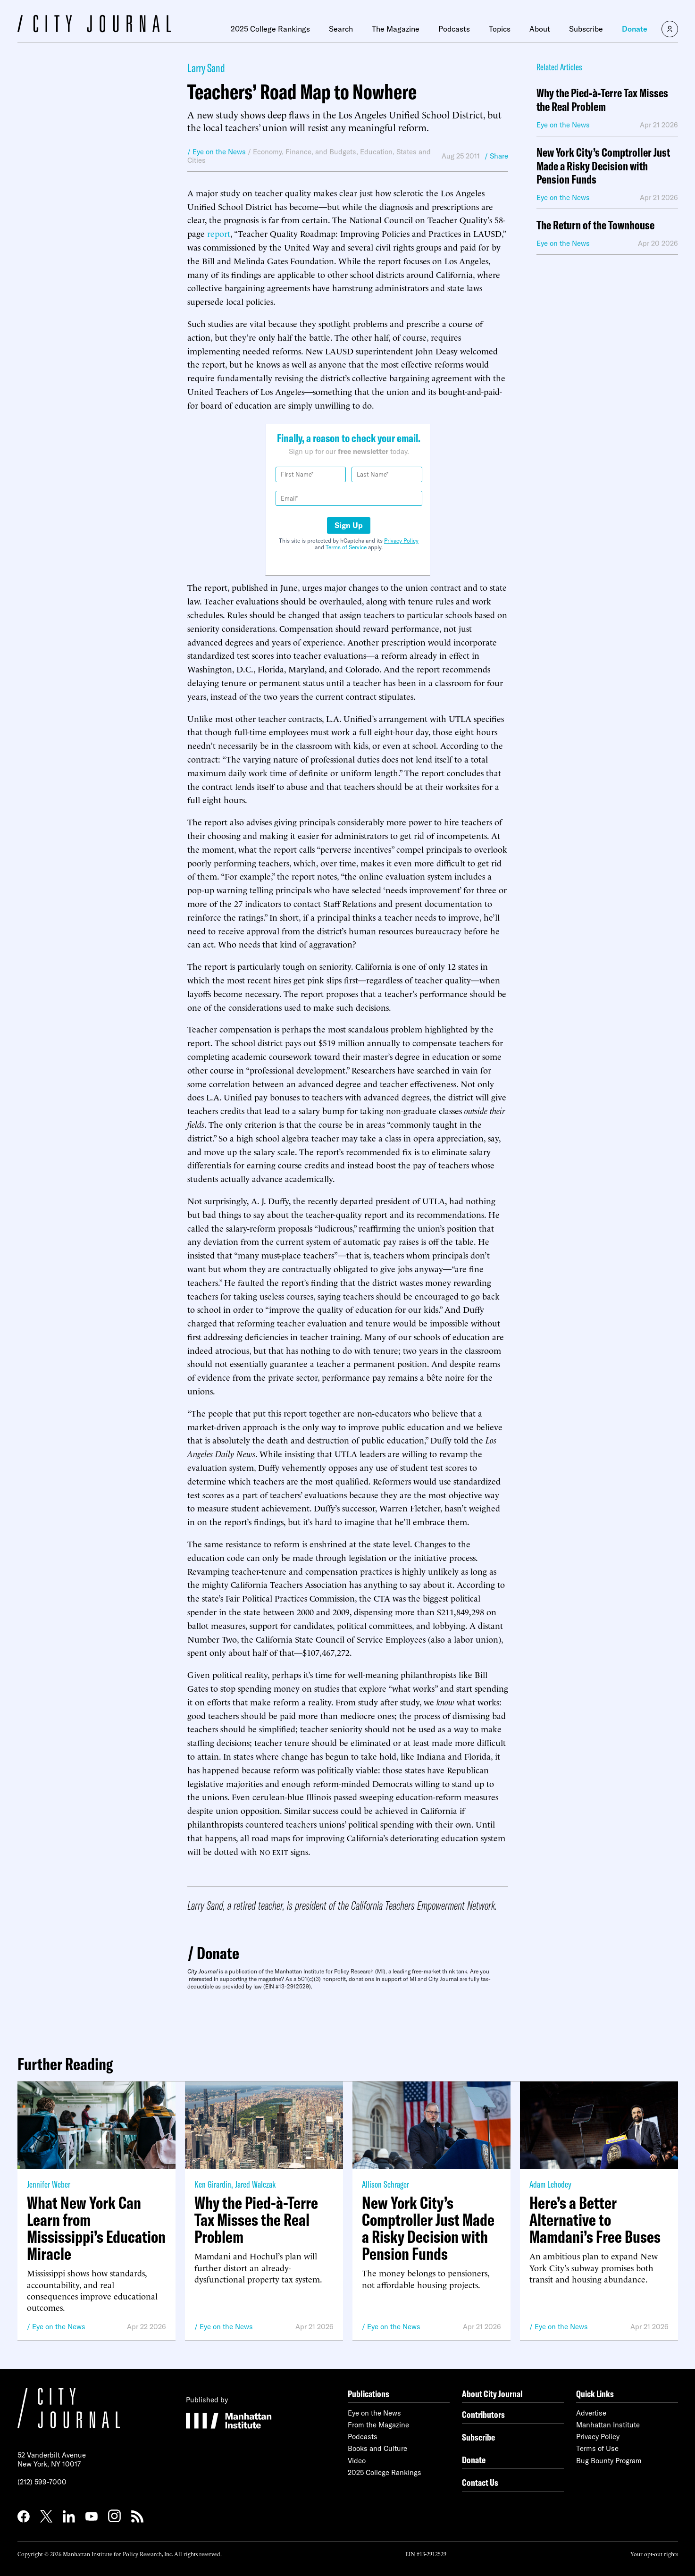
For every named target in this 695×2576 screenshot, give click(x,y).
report (218, 233)
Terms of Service (346, 547)
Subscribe (586, 29)
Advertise (591, 2412)
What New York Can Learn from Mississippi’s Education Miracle (96, 2228)
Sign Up (349, 525)
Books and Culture (377, 2448)
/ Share (496, 156)
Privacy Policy (401, 540)
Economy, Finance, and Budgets (304, 151)
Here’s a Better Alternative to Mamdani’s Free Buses (595, 2219)
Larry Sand (206, 67)
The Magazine (395, 29)
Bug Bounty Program (609, 2460)
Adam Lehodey (550, 2184)
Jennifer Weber (48, 2184)
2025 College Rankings (270, 29)
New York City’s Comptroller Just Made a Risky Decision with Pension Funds (603, 166)
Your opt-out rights (654, 2554)
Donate (634, 29)
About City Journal (492, 2394)
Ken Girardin (212, 2184)
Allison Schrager (385, 2184)
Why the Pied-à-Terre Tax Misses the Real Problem (602, 100)
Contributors (483, 2414)
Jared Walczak (255, 2184)
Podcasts (454, 29)
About (539, 29)
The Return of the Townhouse (595, 225)
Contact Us (480, 2482)
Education (376, 151)
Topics (500, 29)
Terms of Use (597, 2448)
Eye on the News (58, 2326)
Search (341, 29)
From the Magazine (378, 2424)
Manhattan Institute (608, 2424)
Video (357, 2460)
